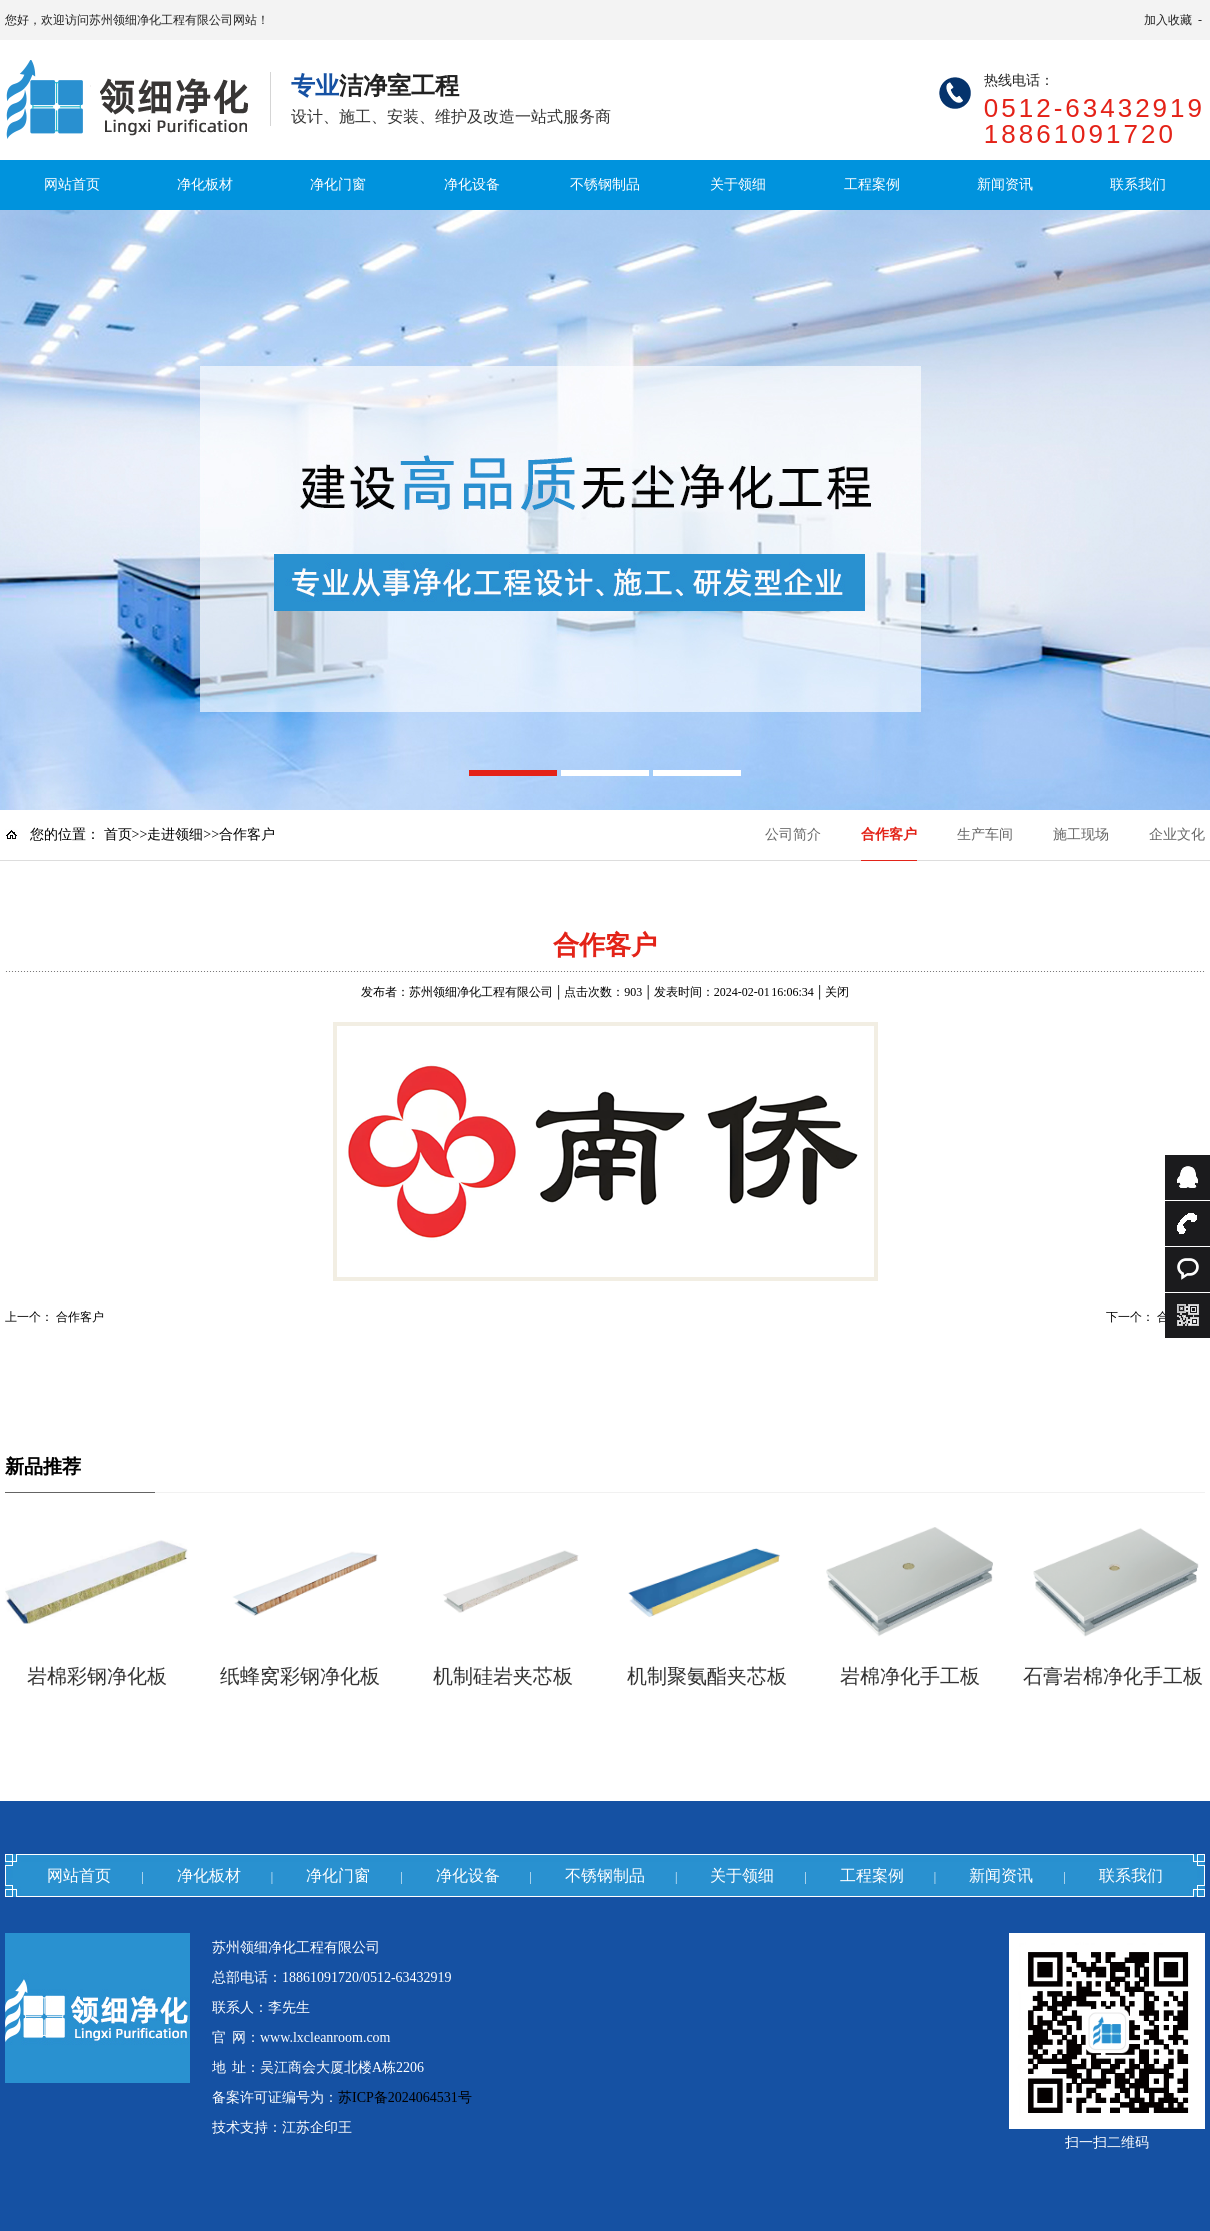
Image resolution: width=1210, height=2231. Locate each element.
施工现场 (1081, 834)
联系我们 (1138, 184)
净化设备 (472, 184)
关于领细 (738, 184)
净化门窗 (338, 184)
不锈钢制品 (605, 184)
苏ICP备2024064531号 (405, 2097)
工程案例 (872, 184)
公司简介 (793, 834)
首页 (118, 834)
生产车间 (985, 834)
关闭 (837, 992)
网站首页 (72, 184)
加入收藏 (1168, 20)
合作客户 (889, 834)
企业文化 (1177, 834)
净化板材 (205, 184)
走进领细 (175, 834)
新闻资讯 (1005, 184)
